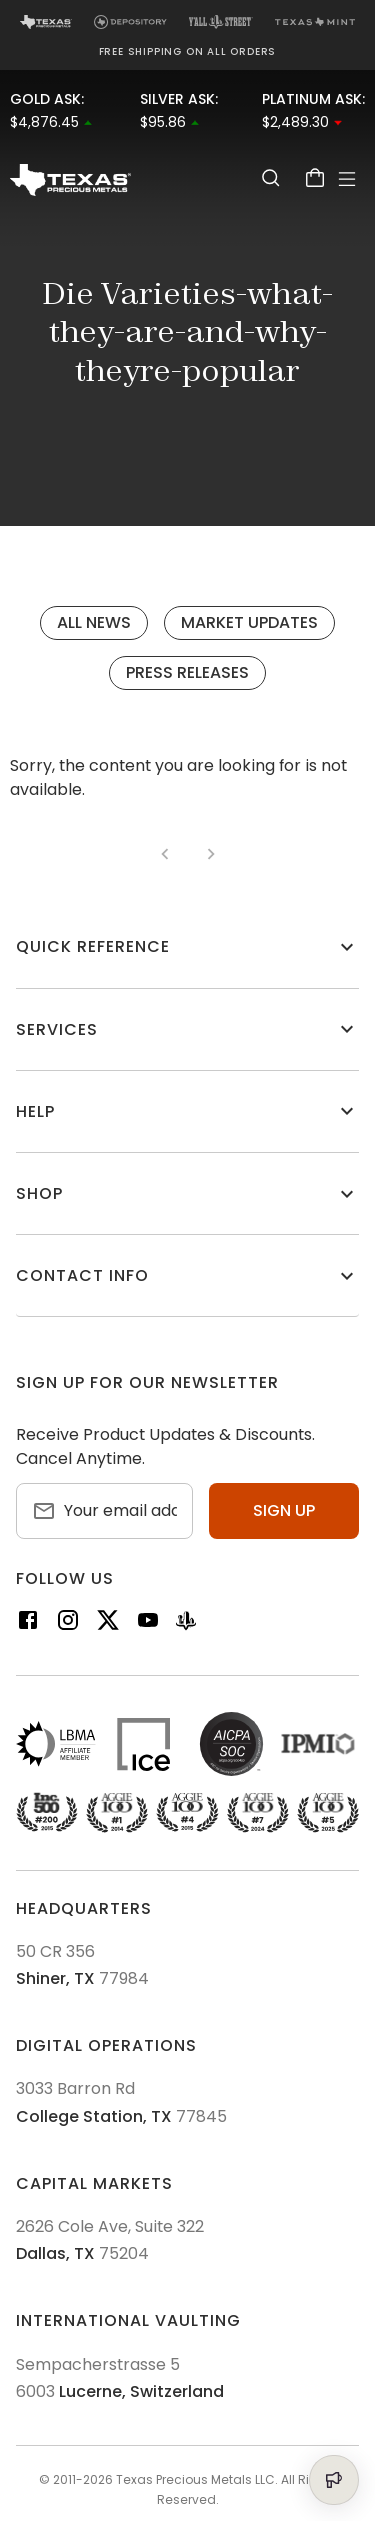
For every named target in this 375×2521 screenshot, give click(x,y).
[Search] (271, 177)
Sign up (284, 1510)
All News (94, 622)
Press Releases (187, 672)
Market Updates (249, 622)
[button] (187, 946)
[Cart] (315, 177)
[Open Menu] (347, 179)
